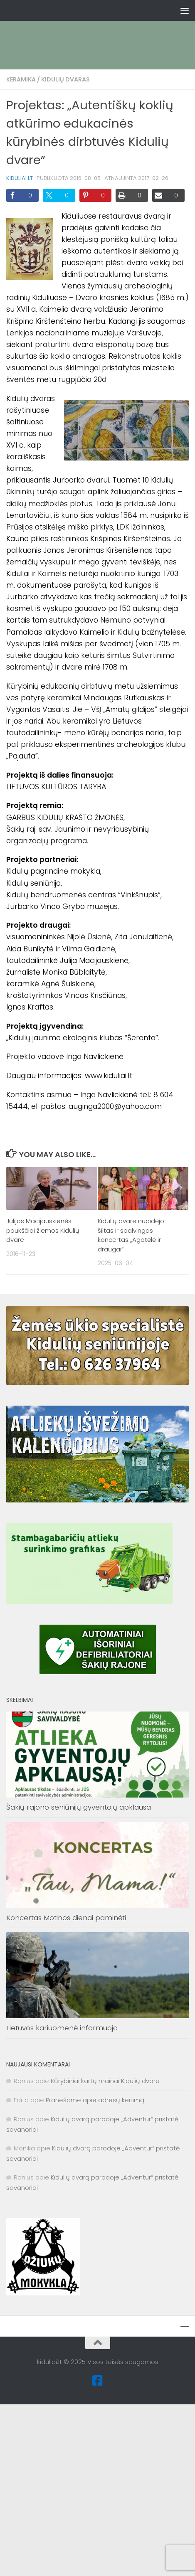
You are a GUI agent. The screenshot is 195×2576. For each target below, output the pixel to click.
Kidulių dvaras (65, 79)
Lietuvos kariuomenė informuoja (62, 2028)
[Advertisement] (97, 31)
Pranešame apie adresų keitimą (95, 2100)
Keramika (21, 79)
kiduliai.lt (19, 178)
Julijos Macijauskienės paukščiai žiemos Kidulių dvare (42, 1230)
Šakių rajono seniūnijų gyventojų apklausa (78, 1807)
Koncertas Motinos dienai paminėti (66, 1918)
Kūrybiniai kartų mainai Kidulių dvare (105, 2080)
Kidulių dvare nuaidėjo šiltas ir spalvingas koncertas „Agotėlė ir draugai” (131, 1235)
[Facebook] (98, 2380)
